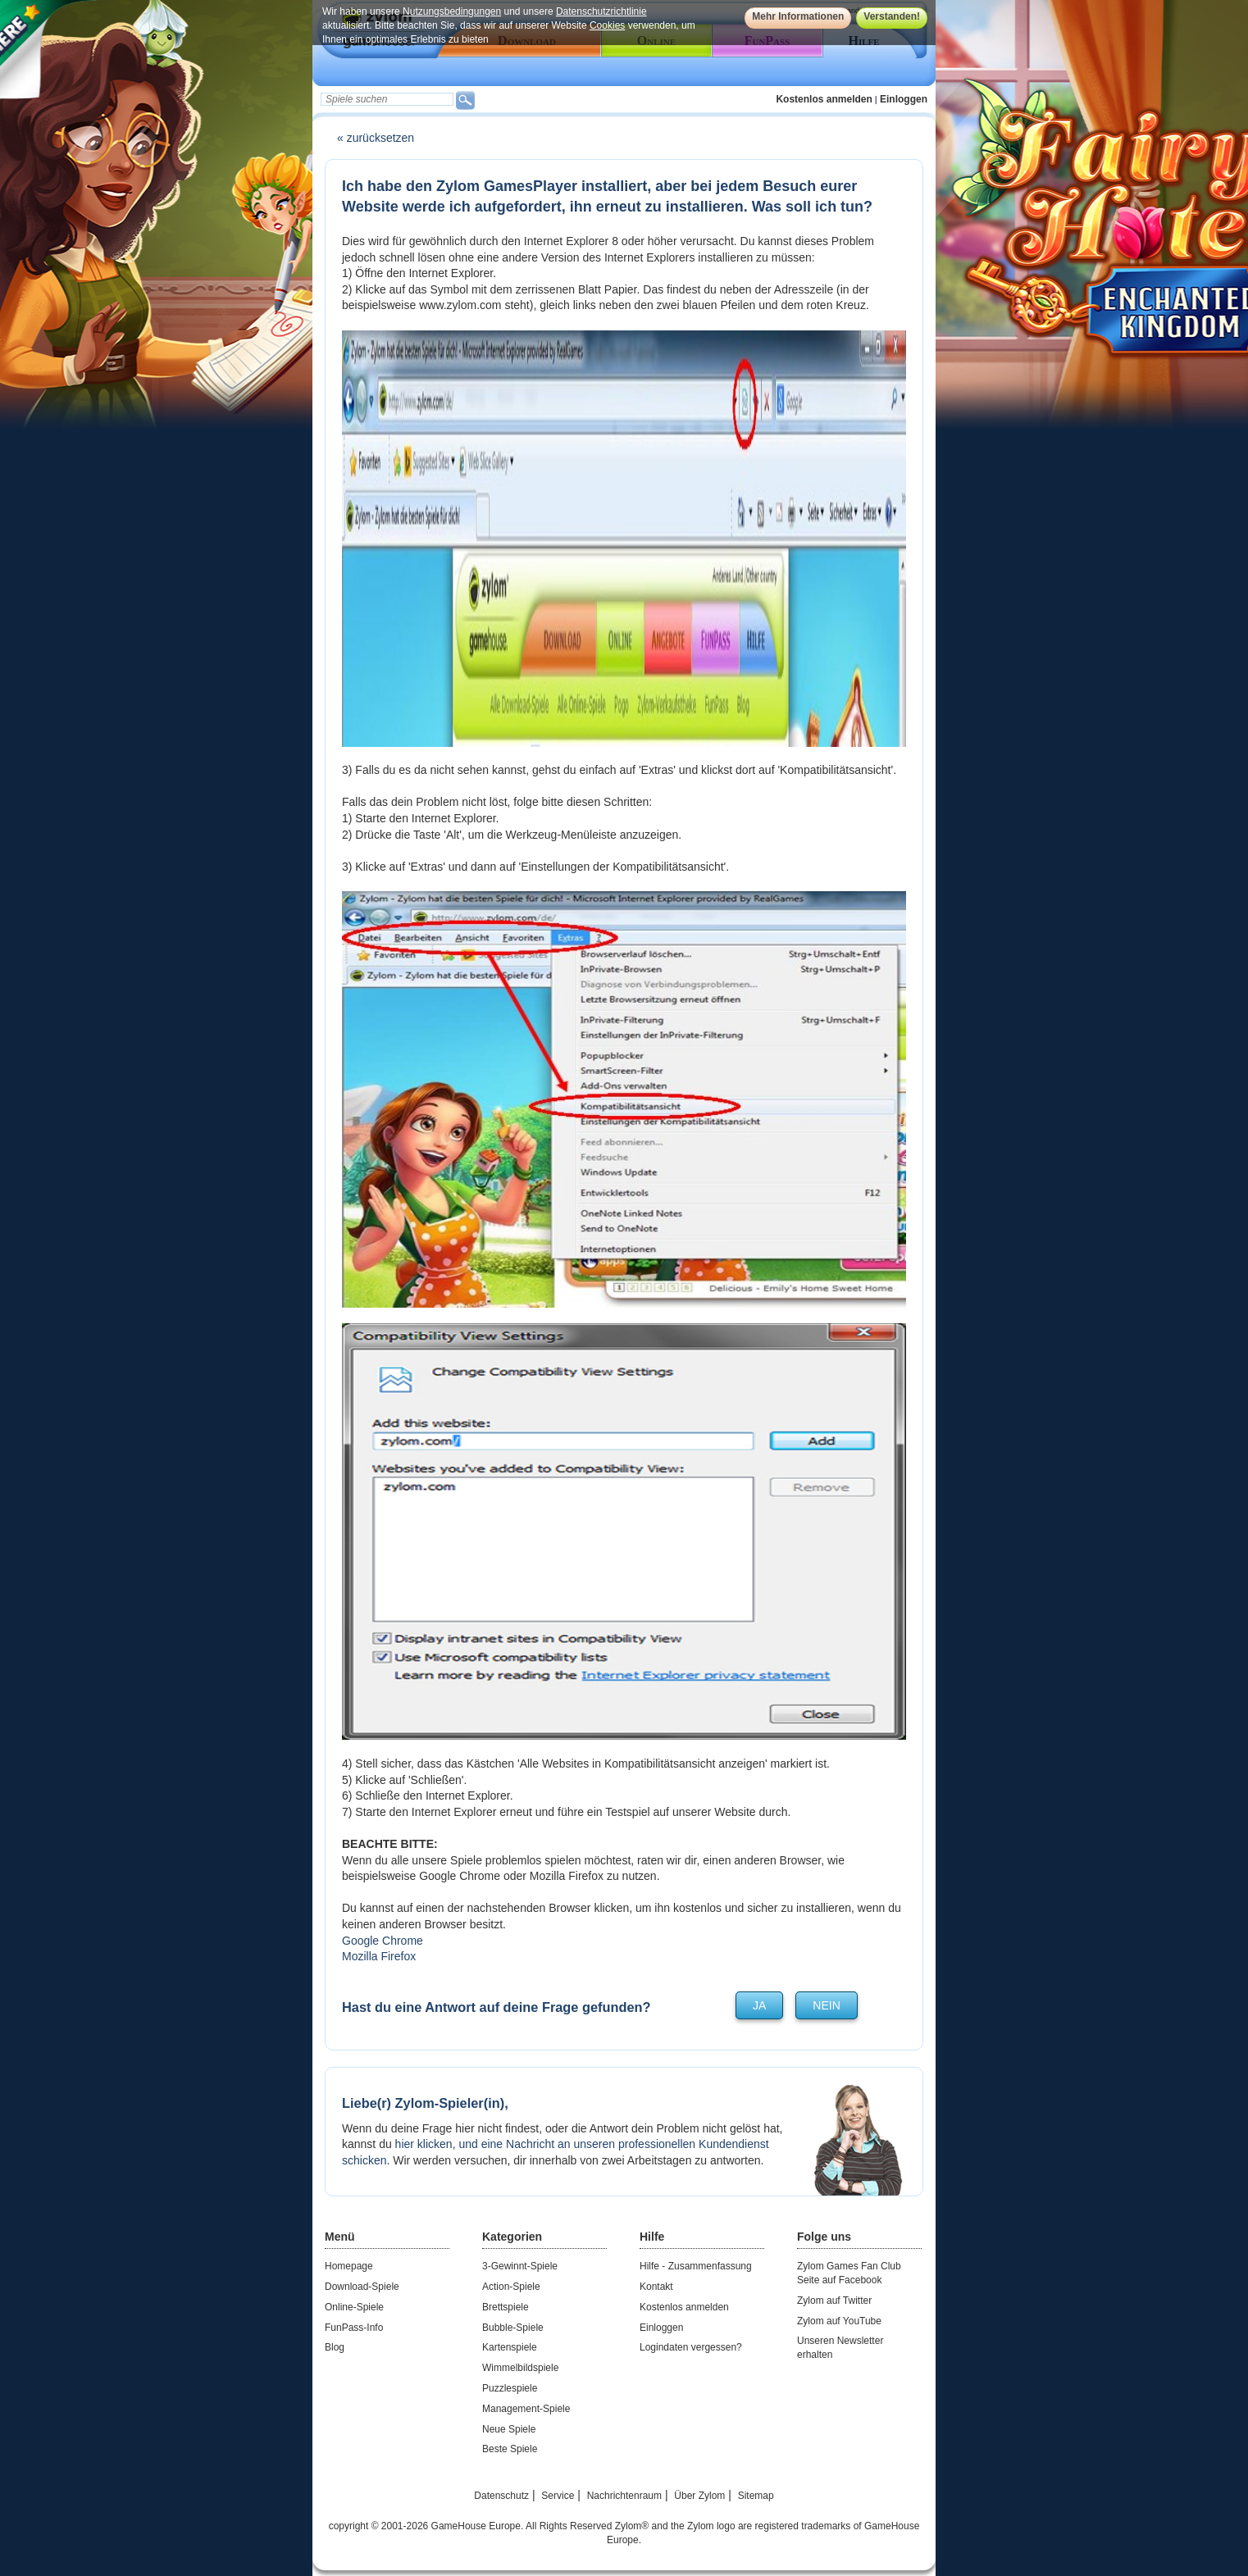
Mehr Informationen (798, 16)
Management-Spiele (526, 2408)
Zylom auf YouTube (839, 2321)
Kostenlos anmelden (824, 99)
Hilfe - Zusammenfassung (696, 2266)
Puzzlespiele (509, 2388)
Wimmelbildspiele (520, 2367)
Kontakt (656, 2286)
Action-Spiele (511, 2286)
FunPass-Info (354, 2327)
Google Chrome (382, 1940)
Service (557, 2495)
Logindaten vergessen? (691, 2347)
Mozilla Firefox (379, 1956)
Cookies (607, 25)
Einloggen (903, 99)
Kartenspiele (509, 2347)
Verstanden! (891, 16)
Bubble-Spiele (513, 2327)
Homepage (349, 2266)
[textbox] (387, 99)
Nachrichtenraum (624, 2495)
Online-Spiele (354, 2307)
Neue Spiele (508, 2429)
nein (826, 2005)
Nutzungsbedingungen (452, 11)
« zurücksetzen (375, 137)
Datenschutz (501, 2495)
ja (759, 2005)
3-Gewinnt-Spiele (520, 2266)
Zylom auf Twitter (834, 2300)
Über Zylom (699, 2495)
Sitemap (756, 2495)
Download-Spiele (362, 2286)
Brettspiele (505, 2307)
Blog (334, 2347)
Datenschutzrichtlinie (601, 11)
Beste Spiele (509, 2449)
